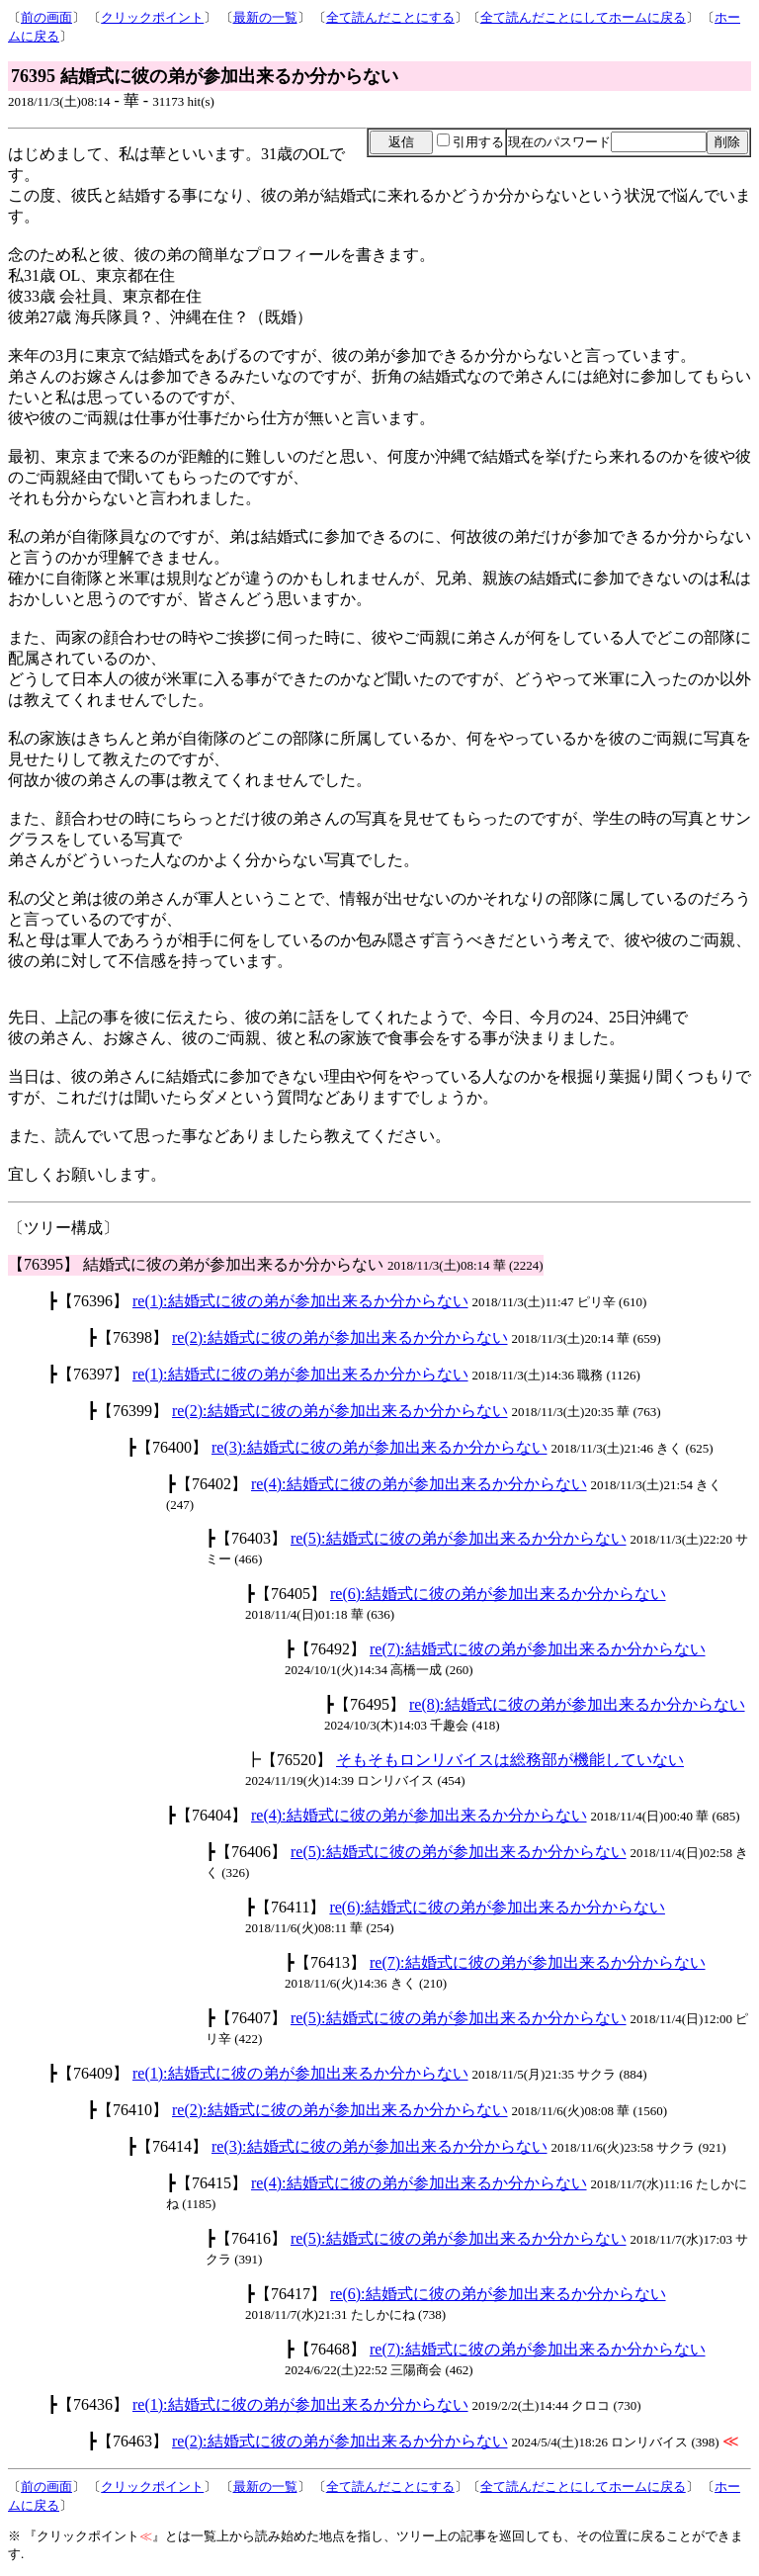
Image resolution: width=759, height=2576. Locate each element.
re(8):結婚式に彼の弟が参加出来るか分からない (577, 1704)
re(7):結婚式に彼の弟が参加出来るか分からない (538, 1649)
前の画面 (46, 17)
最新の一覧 (265, 17)
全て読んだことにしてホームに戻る (583, 17)
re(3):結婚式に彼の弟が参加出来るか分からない (379, 1447)
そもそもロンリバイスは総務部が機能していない (510, 1759)
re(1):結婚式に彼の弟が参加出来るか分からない (300, 1300)
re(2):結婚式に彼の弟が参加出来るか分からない (340, 1337)
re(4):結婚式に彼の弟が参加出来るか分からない (419, 1483)
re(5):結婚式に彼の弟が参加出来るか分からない (459, 1538)
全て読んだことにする (390, 17)
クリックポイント (152, 17)
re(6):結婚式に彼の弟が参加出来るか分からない (498, 1593)
